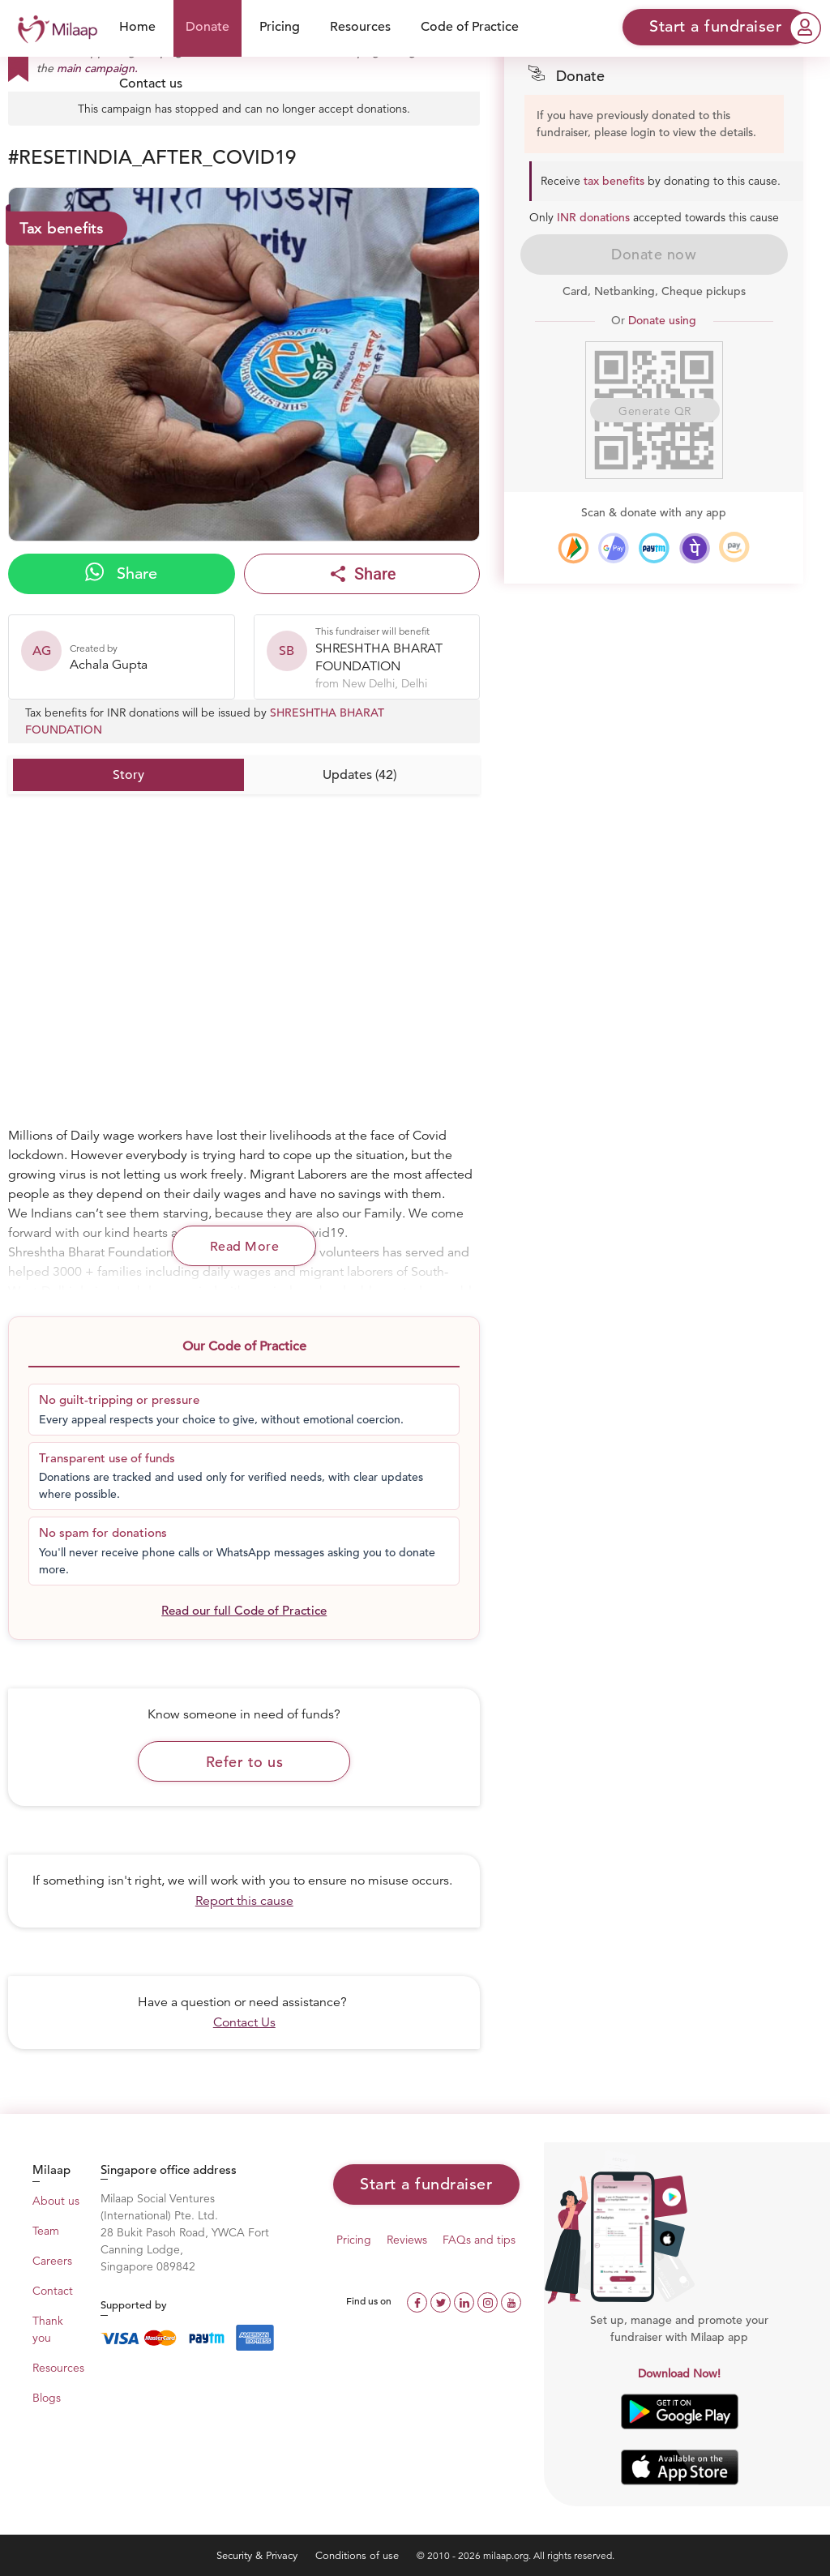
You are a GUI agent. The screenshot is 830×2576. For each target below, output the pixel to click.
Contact (52, 2290)
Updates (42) (359, 775)
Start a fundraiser (426, 2184)
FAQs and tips (479, 2239)
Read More (245, 1247)
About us (55, 2200)
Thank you (47, 2329)
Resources (360, 27)
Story (128, 775)
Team (45, 2230)
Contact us (150, 83)
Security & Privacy (258, 2555)
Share (121, 573)
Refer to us (245, 1761)
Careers (52, 2260)
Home (137, 27)
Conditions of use (358, 2555)
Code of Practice (470, 27)
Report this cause (244, 1901)
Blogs (46, 2397)
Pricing (279, 27)
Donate (207, 27)
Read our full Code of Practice (244, 1610)
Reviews (407, 2239)
